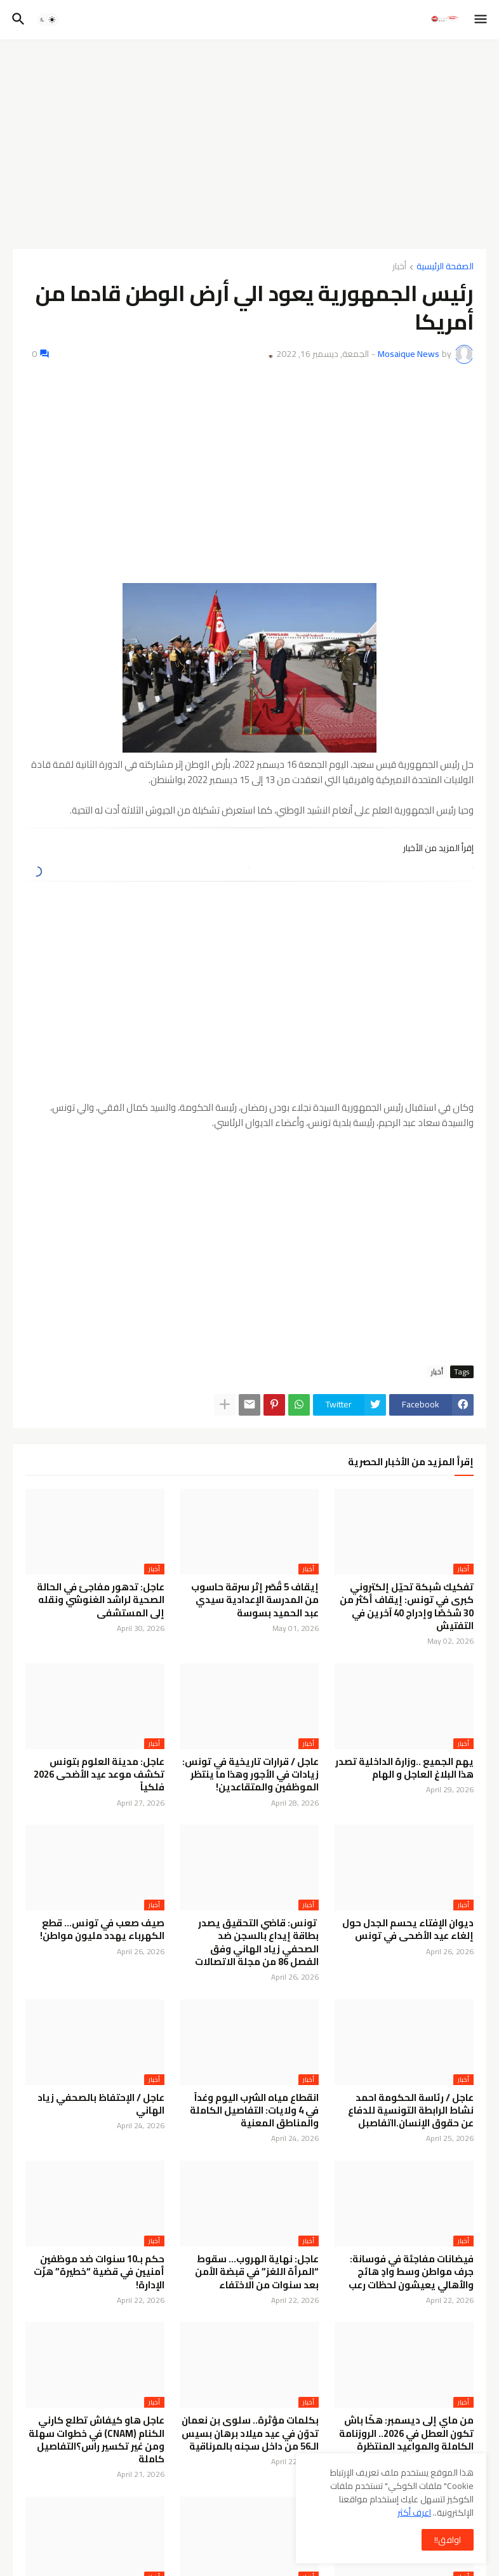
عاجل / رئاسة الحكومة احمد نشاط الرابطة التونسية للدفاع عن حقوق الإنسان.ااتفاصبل (411, 2110)
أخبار (399, 267)
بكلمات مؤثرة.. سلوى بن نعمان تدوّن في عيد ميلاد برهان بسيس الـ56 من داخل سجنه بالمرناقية (250, 2433)
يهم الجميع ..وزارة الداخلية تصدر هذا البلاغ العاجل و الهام (404, 1768)
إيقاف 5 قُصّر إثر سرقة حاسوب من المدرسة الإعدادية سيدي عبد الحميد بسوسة (255, 1600)
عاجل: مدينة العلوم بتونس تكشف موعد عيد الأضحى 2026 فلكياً (99, 1774)
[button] (481, 19)
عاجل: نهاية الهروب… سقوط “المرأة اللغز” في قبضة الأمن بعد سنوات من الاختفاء (257, 2272)
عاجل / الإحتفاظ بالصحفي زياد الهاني (100, 2104)
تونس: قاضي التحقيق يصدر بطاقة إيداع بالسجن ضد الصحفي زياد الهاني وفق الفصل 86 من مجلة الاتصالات (257, 1942)
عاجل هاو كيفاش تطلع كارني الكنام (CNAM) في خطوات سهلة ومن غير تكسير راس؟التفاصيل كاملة (96, 2439)
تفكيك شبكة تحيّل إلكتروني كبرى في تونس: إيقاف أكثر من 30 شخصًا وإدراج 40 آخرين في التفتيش (407, 1606)
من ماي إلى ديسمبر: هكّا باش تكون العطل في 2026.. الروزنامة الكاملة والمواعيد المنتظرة (406, 2433)
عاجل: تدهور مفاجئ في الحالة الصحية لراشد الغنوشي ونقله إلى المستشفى (100, 1600)
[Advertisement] (249, 144)
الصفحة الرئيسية (445, 267)
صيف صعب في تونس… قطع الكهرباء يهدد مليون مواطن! (102, 1930)
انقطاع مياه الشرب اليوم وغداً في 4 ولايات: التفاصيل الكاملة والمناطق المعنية (254, 2110)
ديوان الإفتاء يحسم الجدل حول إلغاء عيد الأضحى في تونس (408, 1930)
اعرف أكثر (414, 2512)
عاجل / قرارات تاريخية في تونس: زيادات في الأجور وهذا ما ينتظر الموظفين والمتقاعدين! (250, 1774)
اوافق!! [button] (447, 2540)
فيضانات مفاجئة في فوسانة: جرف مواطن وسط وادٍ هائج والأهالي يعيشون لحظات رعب (411, 2272)
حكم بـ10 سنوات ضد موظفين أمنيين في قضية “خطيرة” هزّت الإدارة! (99, 2272)
